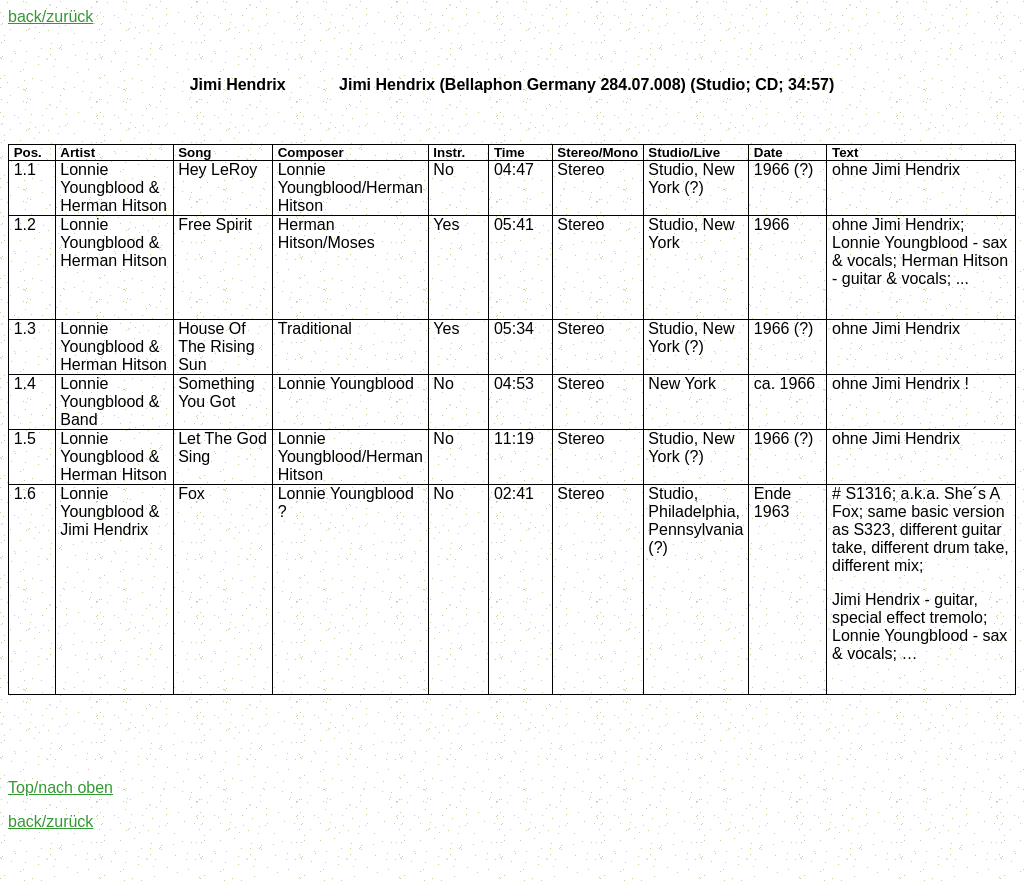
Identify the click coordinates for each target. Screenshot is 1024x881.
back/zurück (50, 16)
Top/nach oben (60, 787)
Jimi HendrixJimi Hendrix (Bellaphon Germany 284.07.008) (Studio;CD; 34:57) (512, 84)
